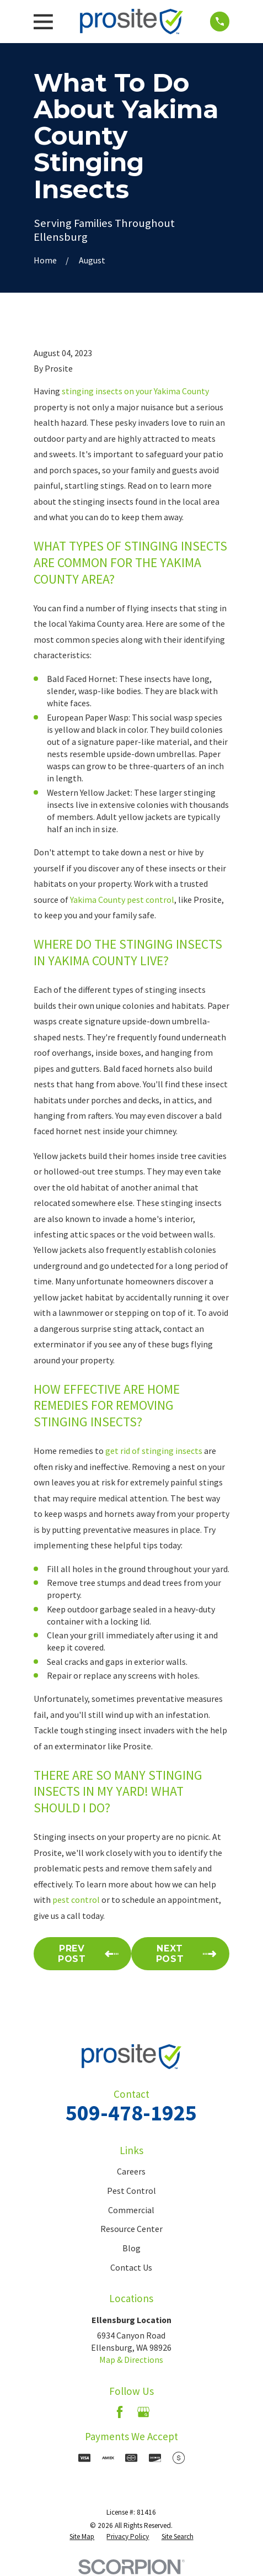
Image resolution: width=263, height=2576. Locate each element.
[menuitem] (81, 2537)
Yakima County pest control (122, 899)
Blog (131, 2248)
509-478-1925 (131, 2113)
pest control (76, 1899)
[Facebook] (120, 2412)
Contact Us (131, 2267)
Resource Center (131, 2228)
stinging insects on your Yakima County (135, 390)
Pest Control (131, 2190)
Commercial (131, 2209)
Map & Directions (131, 2359)
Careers (131, 2171)
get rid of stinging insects (153, 1450)
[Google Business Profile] (143, 2412)
